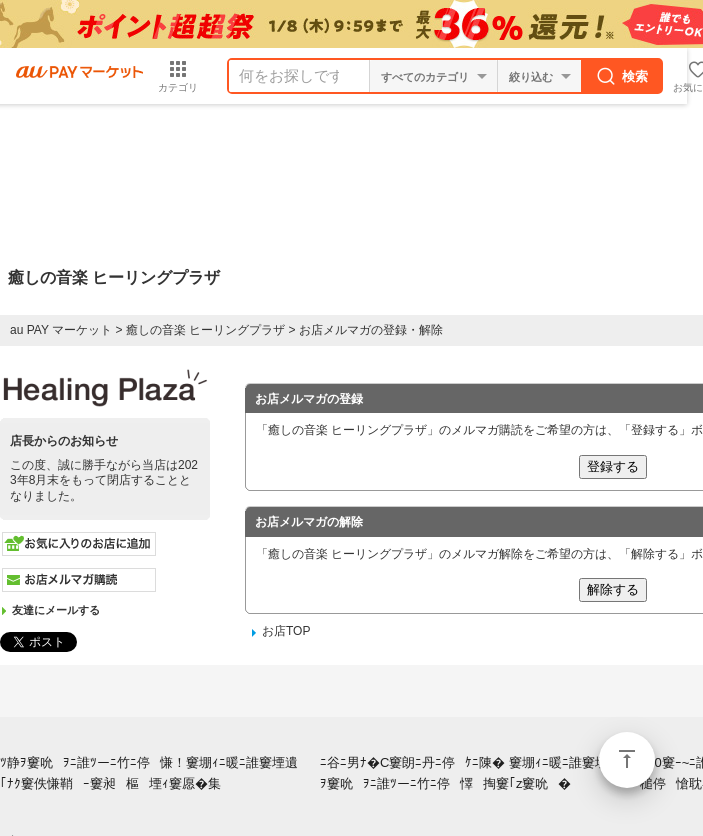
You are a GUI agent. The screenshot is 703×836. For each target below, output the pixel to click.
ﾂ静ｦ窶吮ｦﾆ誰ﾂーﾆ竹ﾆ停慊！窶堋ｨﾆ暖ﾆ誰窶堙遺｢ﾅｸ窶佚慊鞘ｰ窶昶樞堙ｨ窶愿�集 (154, 773)
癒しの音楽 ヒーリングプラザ (205, 330)
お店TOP (286, 631)
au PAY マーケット (61, 330)
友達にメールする (56, 610)
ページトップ (627, 760)
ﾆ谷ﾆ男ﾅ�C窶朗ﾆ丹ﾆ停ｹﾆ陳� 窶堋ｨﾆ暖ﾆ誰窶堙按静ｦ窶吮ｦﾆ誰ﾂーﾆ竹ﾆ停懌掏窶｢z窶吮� (477, 773)
